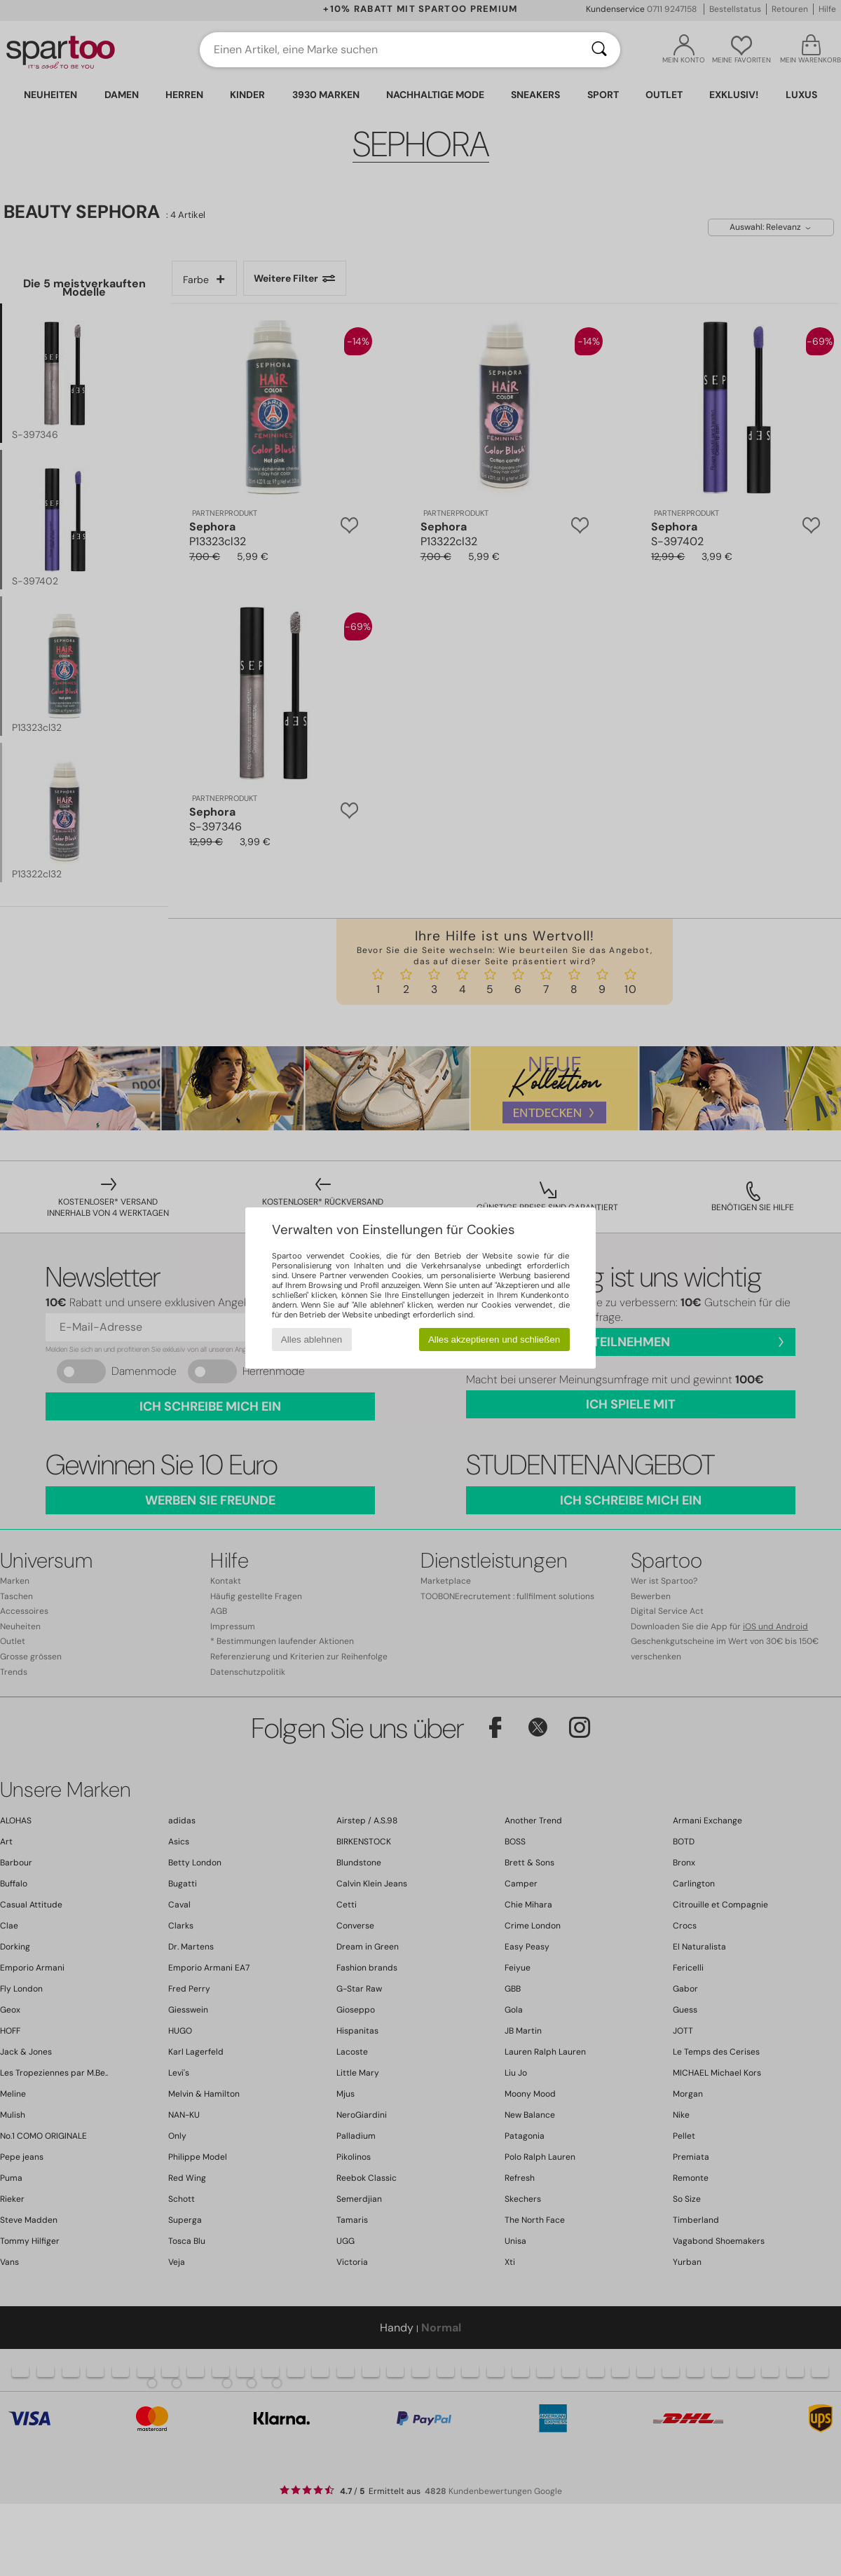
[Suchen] (599, 49)
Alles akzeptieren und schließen (494, 1339)
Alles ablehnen (311, 1339)
